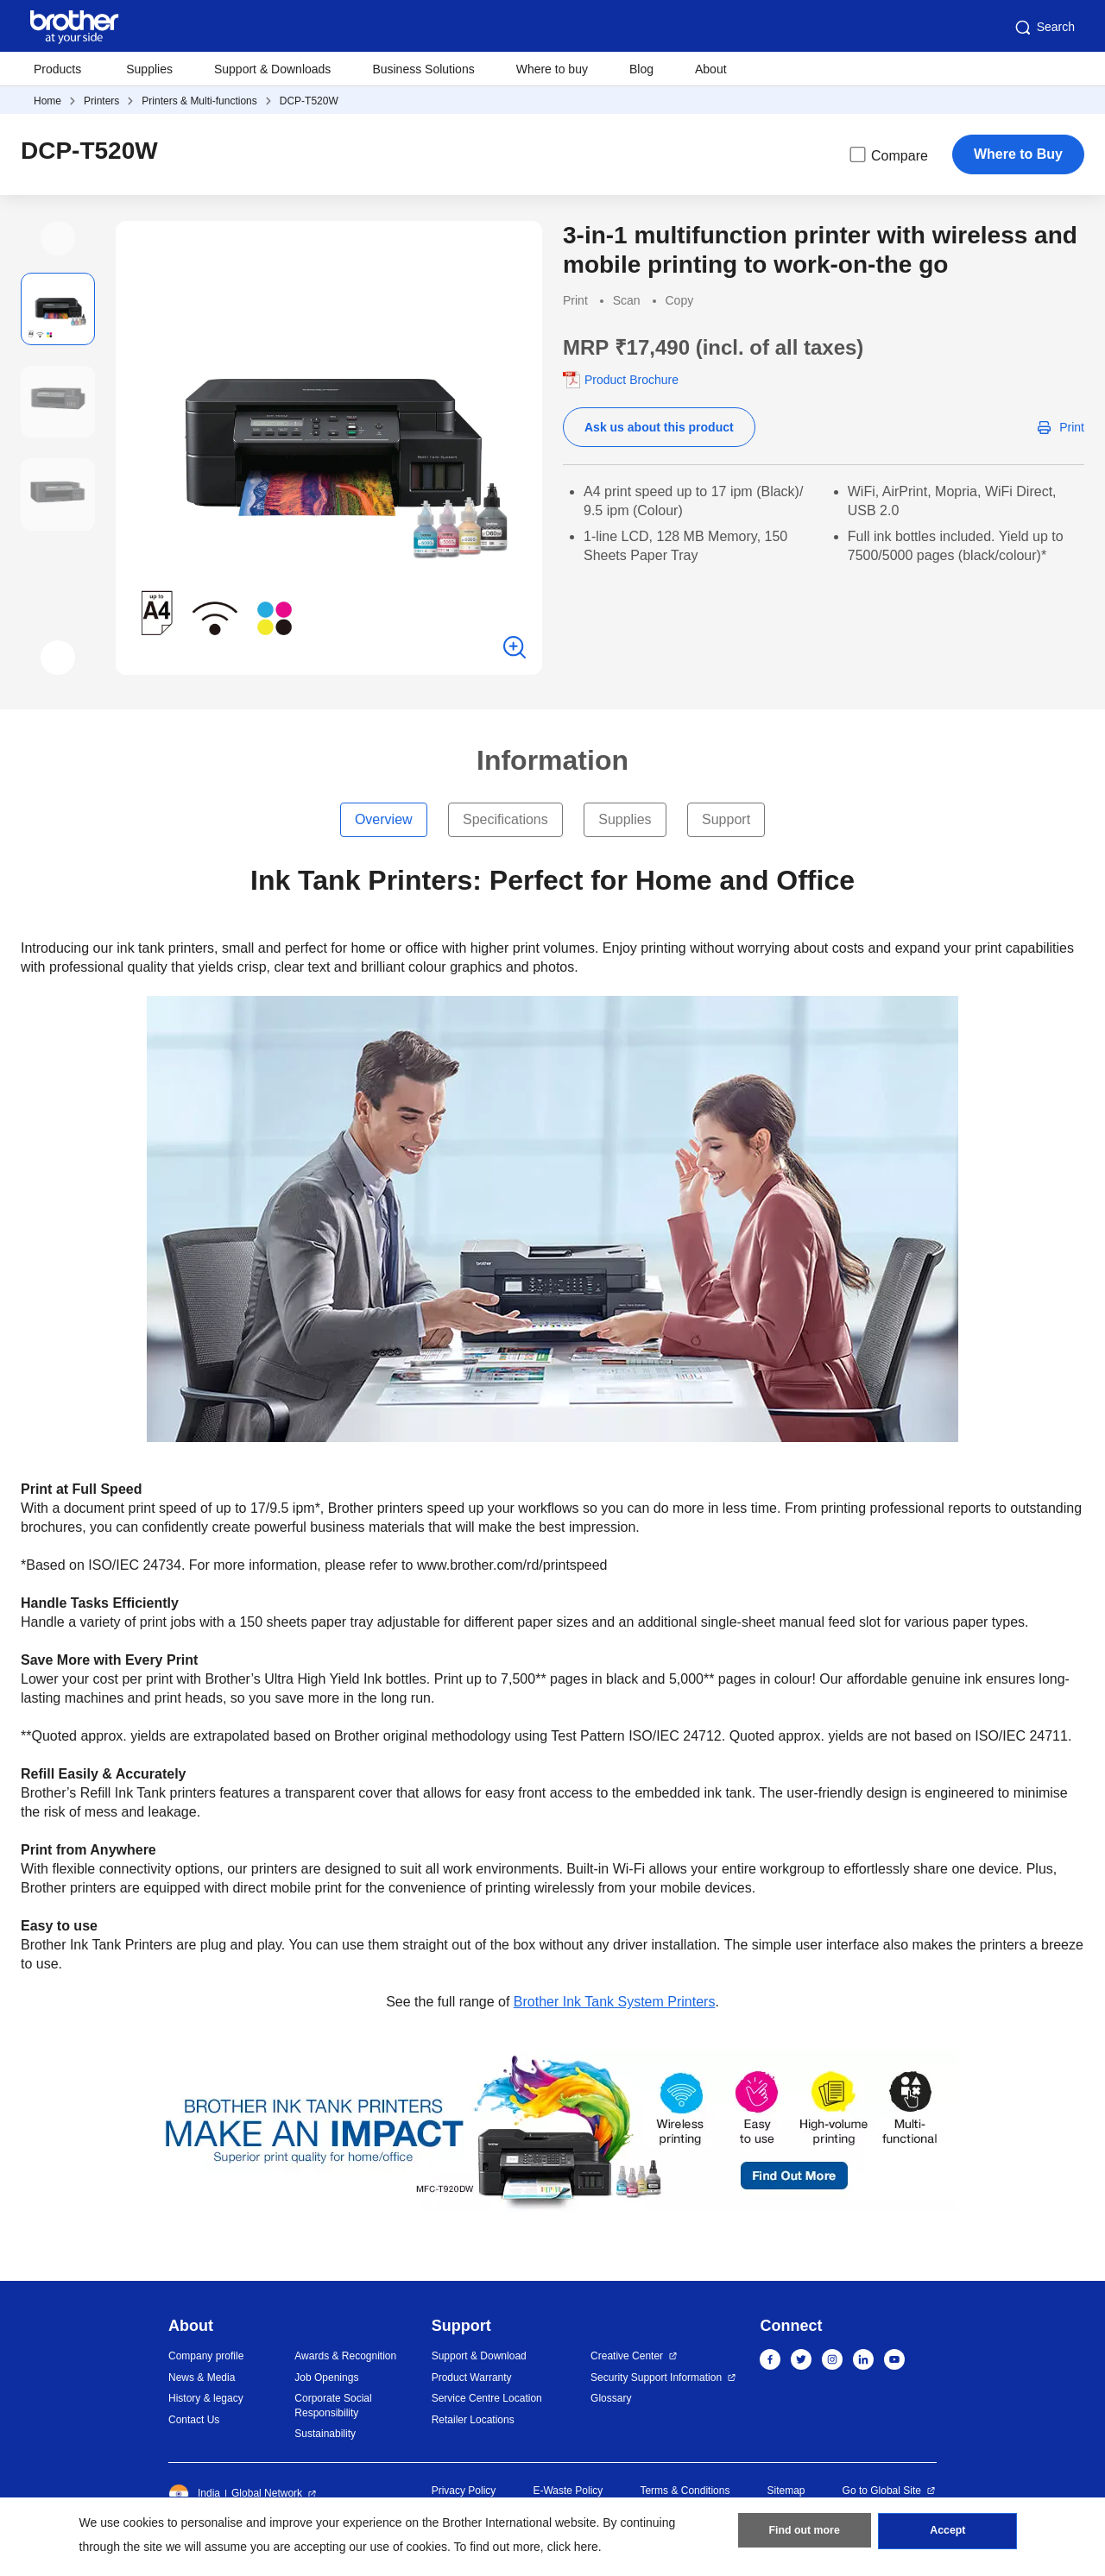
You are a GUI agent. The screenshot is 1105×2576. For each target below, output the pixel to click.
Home (47, 101)
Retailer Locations (473, 2420)
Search (1044, 27)
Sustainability (325, 2434)
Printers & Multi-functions (199, 101)
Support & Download (479, 2356)
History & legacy (205, 2398)
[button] (58, 238)
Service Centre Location (487, 2398)
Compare (887, 154)
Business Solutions (423, 69)
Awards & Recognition (345, 2356)
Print (1071, 427)
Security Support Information (656, 2377)
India (194, 2494)
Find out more (804, 2534)
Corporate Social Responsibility (332, 2405)
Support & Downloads (272, 69)
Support (726, 819)
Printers (101, 101)
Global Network (266, 2493)
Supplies (149, 69)
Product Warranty (472, 2377)
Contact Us (193, 2420)
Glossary (610, 2398)
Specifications (505, 819)
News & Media (201, 2377)
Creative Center (626, 2356)
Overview (384, 819)
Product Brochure (631, 380)
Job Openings (326, 2377)
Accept (948, 2534)
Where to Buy (1018, 154)
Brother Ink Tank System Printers (615, 2001)
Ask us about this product (659, 427)
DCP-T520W (309, 101)
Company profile (205, 2356)
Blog (641, 69)
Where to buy (552, 69)
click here (572, 2547)
